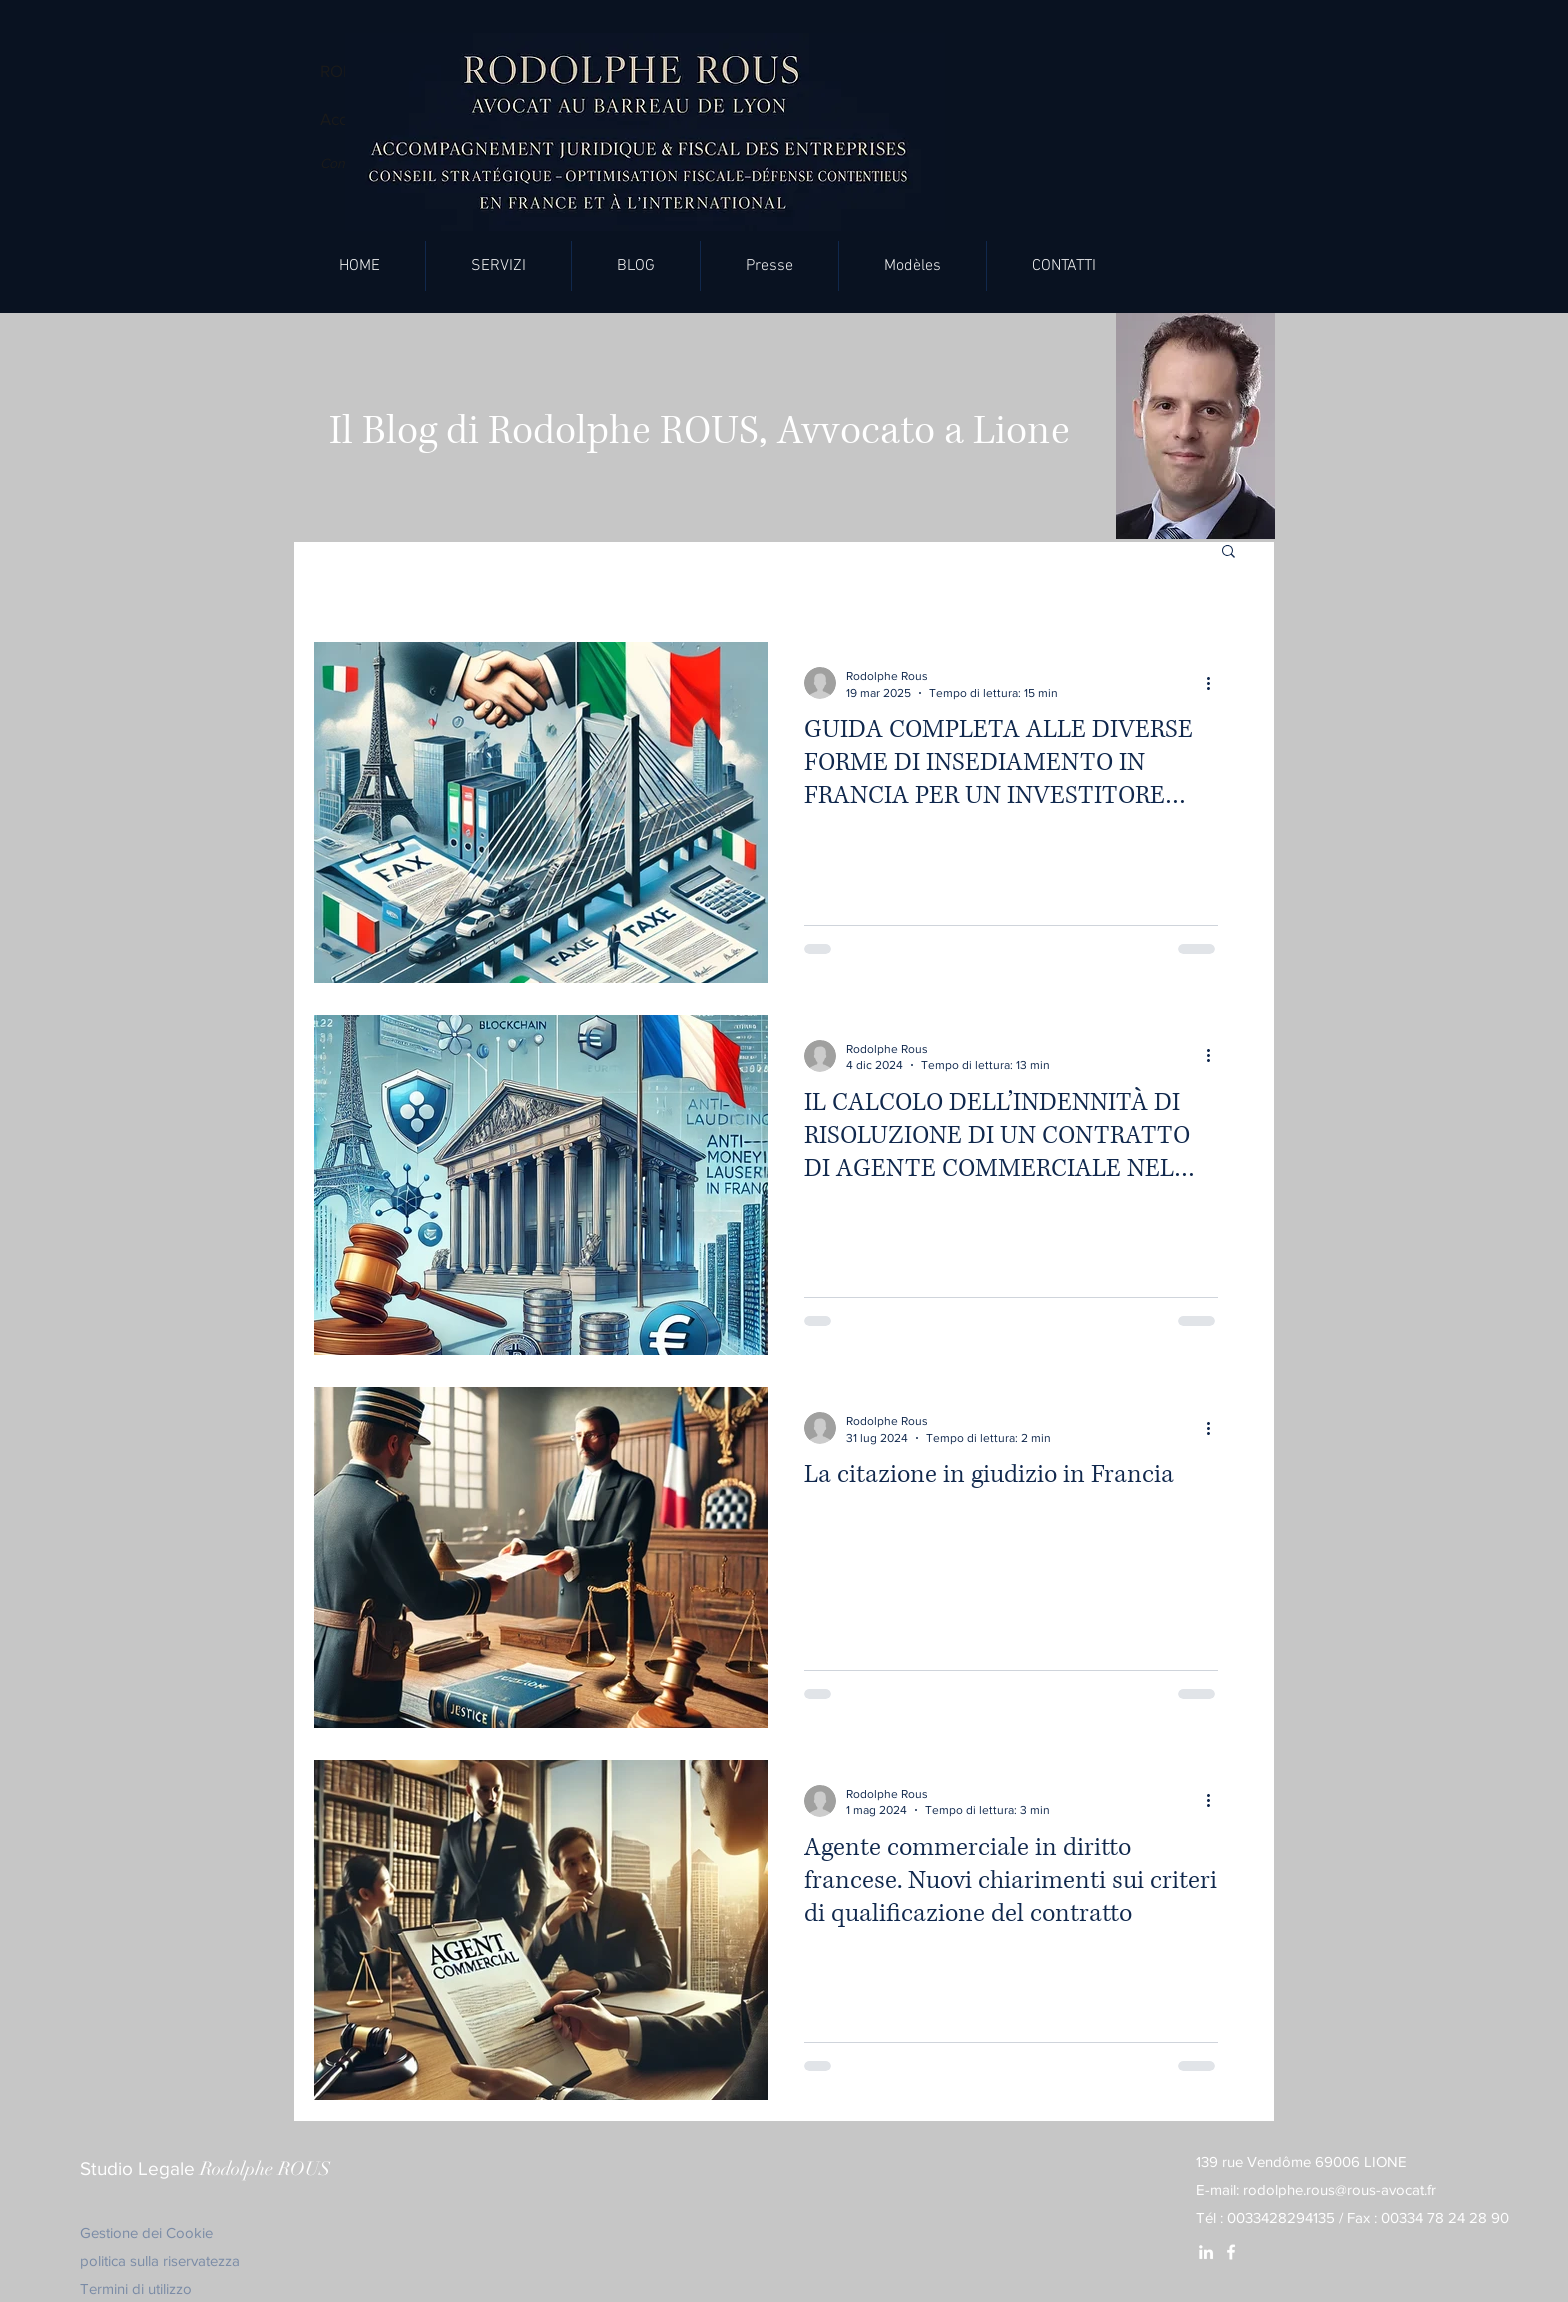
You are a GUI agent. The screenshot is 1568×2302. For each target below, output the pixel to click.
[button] (498, 266)
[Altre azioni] (1215, 683)
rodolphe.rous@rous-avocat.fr (1339, 2189)
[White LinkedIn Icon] (1206, 2252)
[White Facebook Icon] (1231, 2252)
